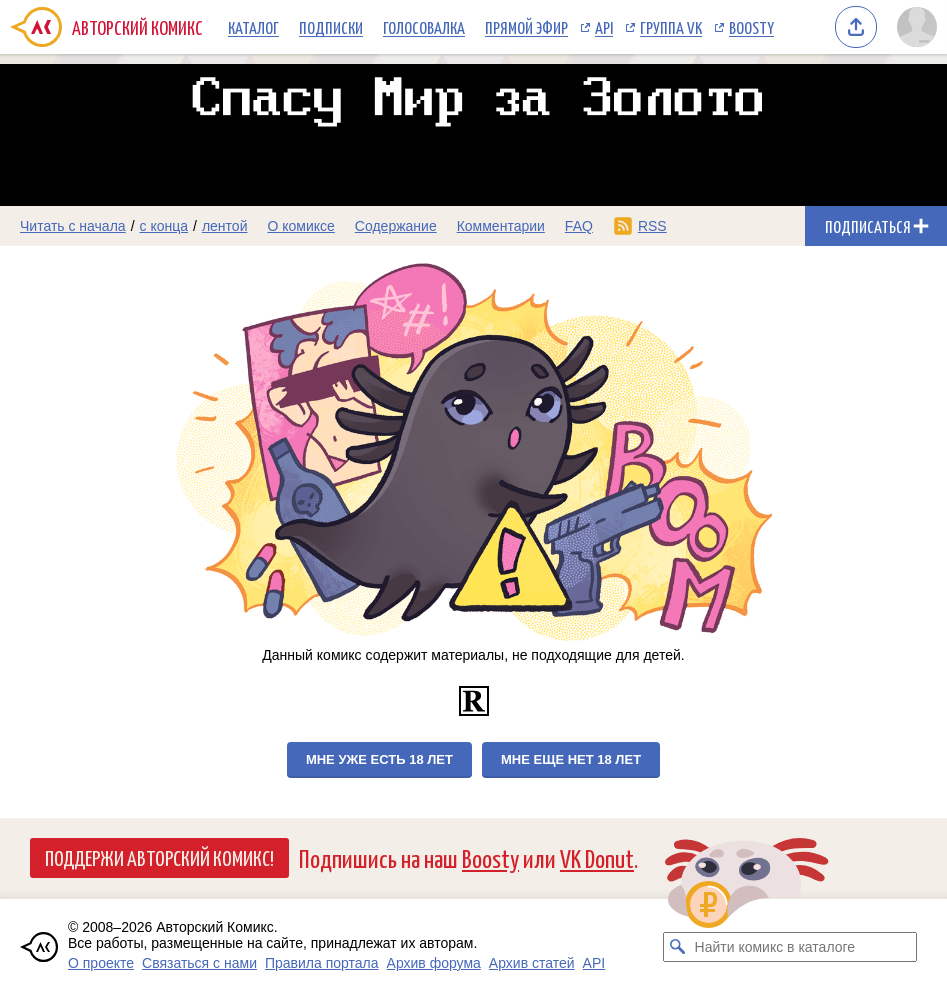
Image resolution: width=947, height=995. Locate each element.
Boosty (751, 27)
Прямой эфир (526, 27)
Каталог (253, 27)
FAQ (579, 226)
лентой (225, 226)
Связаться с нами (199, 963)
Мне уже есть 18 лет (379, 759)
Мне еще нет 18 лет (571, 759)
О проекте (101, 963)
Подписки (331, 27)
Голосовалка (424, 27)
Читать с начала (73, 226)
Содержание (396, 226)
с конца (164, 226)
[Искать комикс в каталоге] (678, 947)
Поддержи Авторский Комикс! (159, 857)
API (604, 27)
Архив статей (532, 963)
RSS (652, 226)
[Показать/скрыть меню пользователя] (917, 27)
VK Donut (597, 857)
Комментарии (501, 226)
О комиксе (300, 226)
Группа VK (671, 27)
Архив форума (434, 963)
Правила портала (322, 963)
